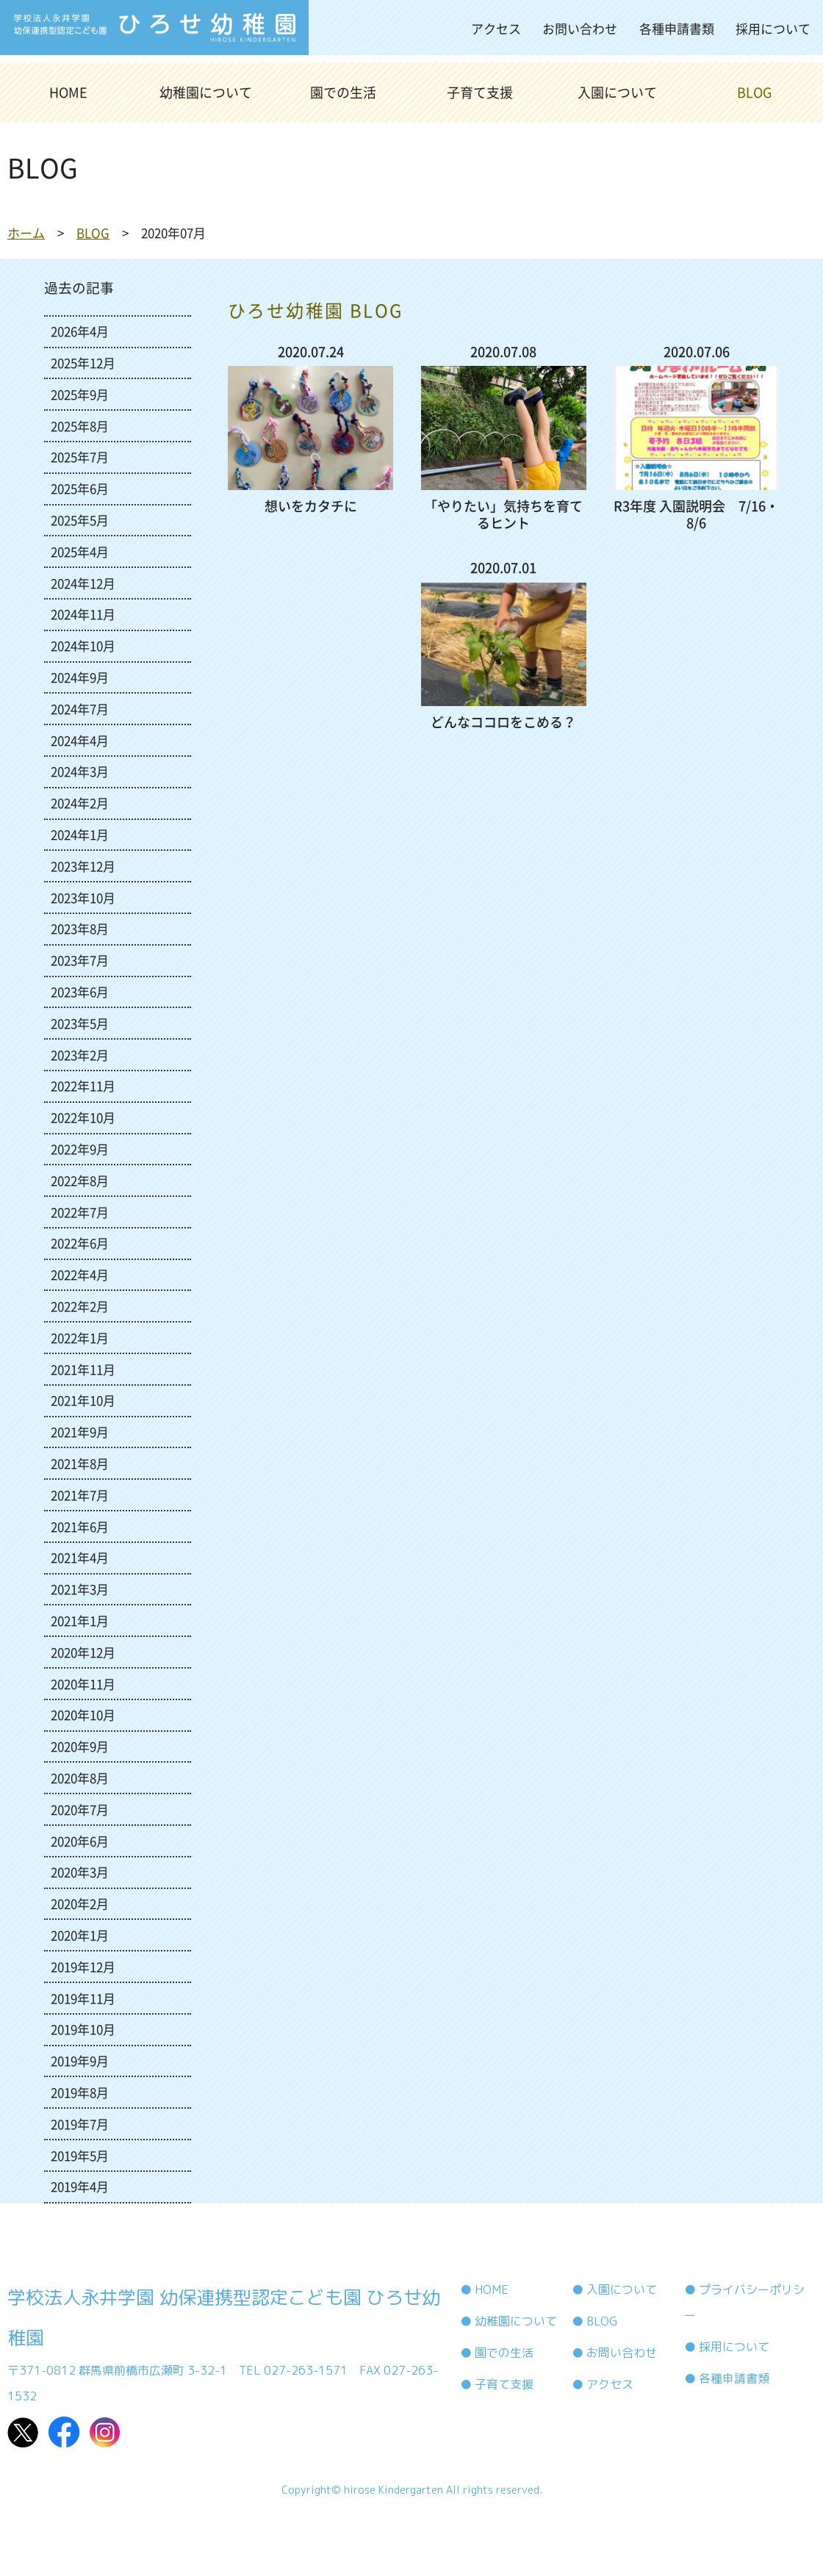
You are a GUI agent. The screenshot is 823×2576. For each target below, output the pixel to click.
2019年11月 (83, 1998)
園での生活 (343, 92)
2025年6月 (80, 488)
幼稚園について (205, 92)
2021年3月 (80, 1589)
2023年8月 (80, 928)
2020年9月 (80, 1746)
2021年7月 (80, 1495)
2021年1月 (80, 1620)
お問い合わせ (579, 28)
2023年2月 (80, 1055)
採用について (773, 28)
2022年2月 (80, 1306)
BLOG (754, 92)
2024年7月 (80, 708)
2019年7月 (80, 2124)
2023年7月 (80, 960)
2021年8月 (80, 1463)
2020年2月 (80, 1903)
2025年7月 (80, 456)
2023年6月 (80, 991)
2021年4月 (80, 1557)
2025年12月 (83, 362)
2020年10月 (83, 1714)
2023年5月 (80, 1023)
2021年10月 (83, 1400)
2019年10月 (83, 2029)
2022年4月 (80, 1274)
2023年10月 (83, 897)
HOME (68, 92)
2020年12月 (83, 1652)
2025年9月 (80, 394)
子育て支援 (480, 92)
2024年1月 (80, 834)
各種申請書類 (676, 28)
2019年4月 (80, 2186)
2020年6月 (80, 1841)
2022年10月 (83, 1117)
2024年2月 (80, 803)
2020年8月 (80, 1778)
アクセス (496, 28)
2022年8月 (80, 1180)
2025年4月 (80, 551)
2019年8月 (80, 2092)
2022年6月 (80, 1243)
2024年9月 (80, 677)
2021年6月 (80, 1526)
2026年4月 (80, 331)
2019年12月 (83, 1966)
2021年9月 (80, 1431)
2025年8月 (80, 426)
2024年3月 (80, 771)
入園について (617, 92)
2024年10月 (83, 645)
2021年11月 (83, 1369)
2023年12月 (83, 866)
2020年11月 (83, 1683)
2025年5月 (80, 520)
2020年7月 (80, 1809)
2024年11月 (83, 614)
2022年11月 (83, 1085)
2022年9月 (80, 1149)
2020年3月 (80, 1872)
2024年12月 (83, 583)
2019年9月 (80, 2060)
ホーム (26, 232)
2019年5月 (80, 2155)
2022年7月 (80, 1212)
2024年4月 (80, 740)
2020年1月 (80, 1935)
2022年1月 (80, 1337)
